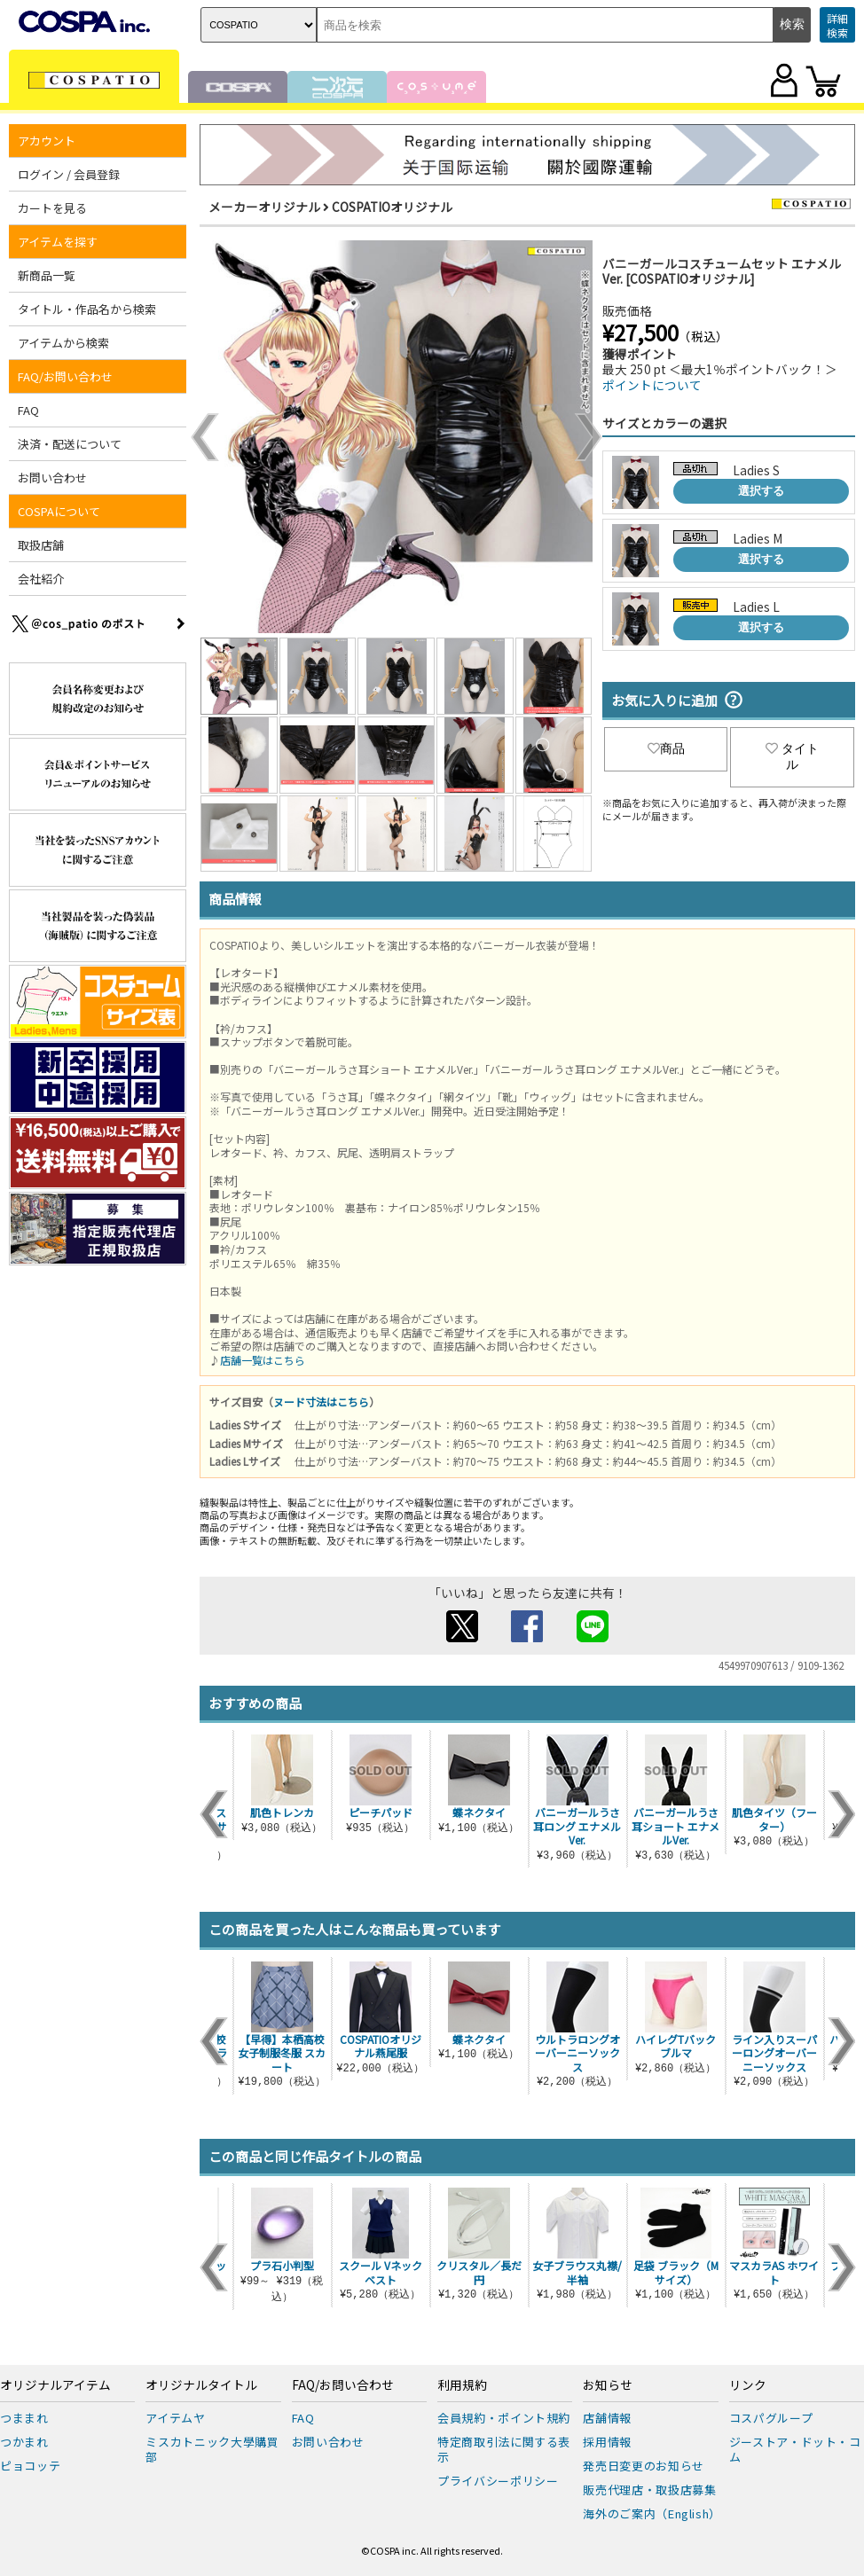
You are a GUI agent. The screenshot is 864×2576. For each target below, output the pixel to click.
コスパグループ (771, 2417)
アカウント (46, 140)
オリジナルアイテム (55, 2385)
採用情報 (607, 2441)
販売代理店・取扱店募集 (649, 2489)
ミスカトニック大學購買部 (212, 2449)
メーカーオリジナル (264, 206)
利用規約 (462, 2385)
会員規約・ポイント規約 (503, 2417)
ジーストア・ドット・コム (795, 2449)
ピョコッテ (30, 2465)
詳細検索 (837, 25)
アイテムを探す (58, 241)
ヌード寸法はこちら (321, 1401)
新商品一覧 (46, 275)
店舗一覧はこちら (262, 1359)
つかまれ (24, 2441)
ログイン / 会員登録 (69, 174)
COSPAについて (59, 511)
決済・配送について (70, 443)
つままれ (24, 2417)
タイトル (792, 756)
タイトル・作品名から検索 (87, 309)
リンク (747, 2385)
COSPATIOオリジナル (392, 206)
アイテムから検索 (63, 342)
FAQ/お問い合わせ (65, 376)
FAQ (28, 410)
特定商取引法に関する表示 (503, 2449)
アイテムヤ (175, 2417)
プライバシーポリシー (498, 2480)
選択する (761, 490)
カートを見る (52, 208)
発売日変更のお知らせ (643, 2465)
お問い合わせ (52, 477)
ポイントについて (652, 385)
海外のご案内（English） (652, 2513)
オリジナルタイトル (201, 2385)
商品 (666, 748)
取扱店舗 (41, 544)
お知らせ (607, 2385)
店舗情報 (607, 2417)
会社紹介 (41, 578)
